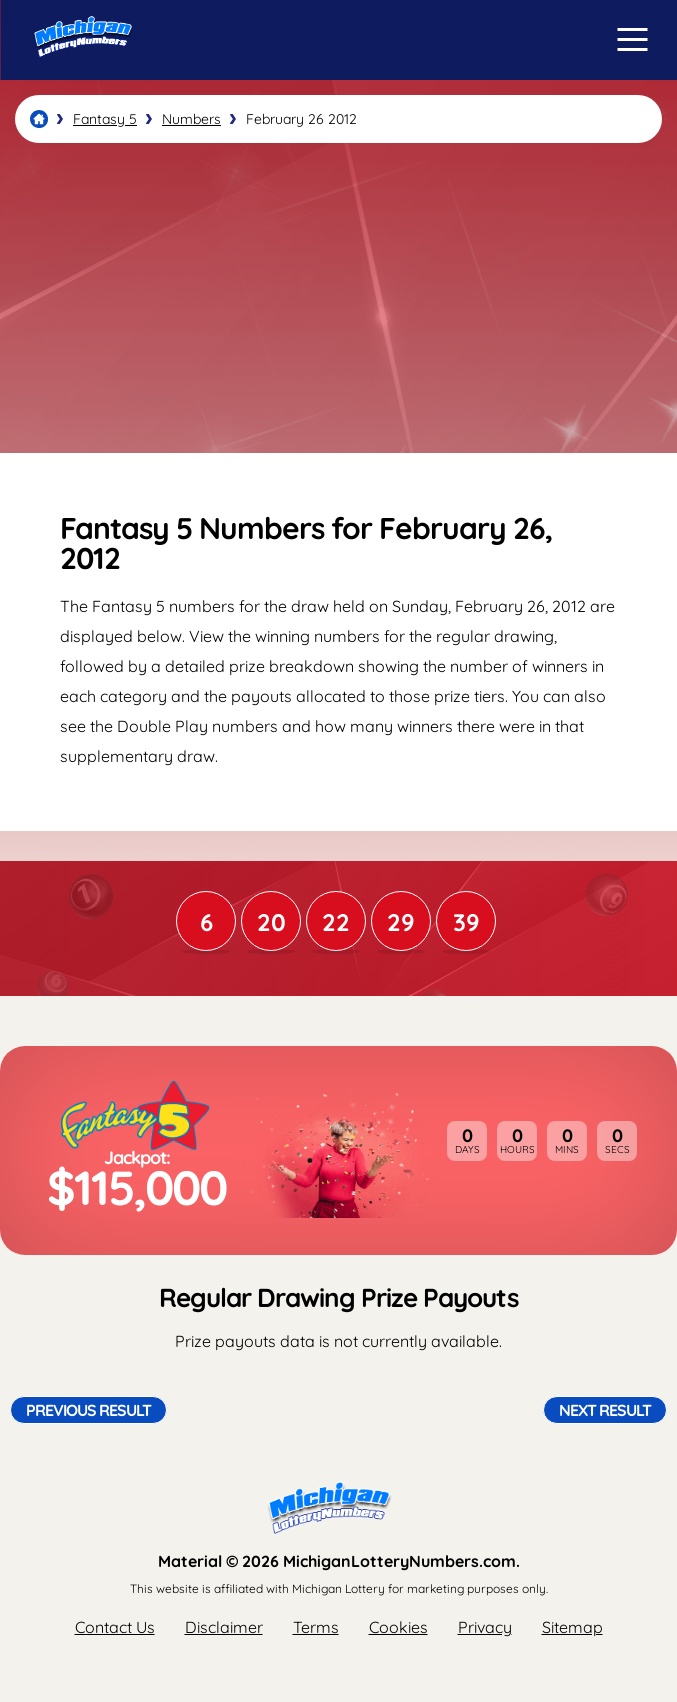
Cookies (398, 1627)
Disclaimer (224, 1627)
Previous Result (88, 1410)
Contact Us (115, 1627)
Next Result (605, 1410)
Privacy (485, 1627)
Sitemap (572, 1627)
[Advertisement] (338, 298)
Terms (316, 1627)
